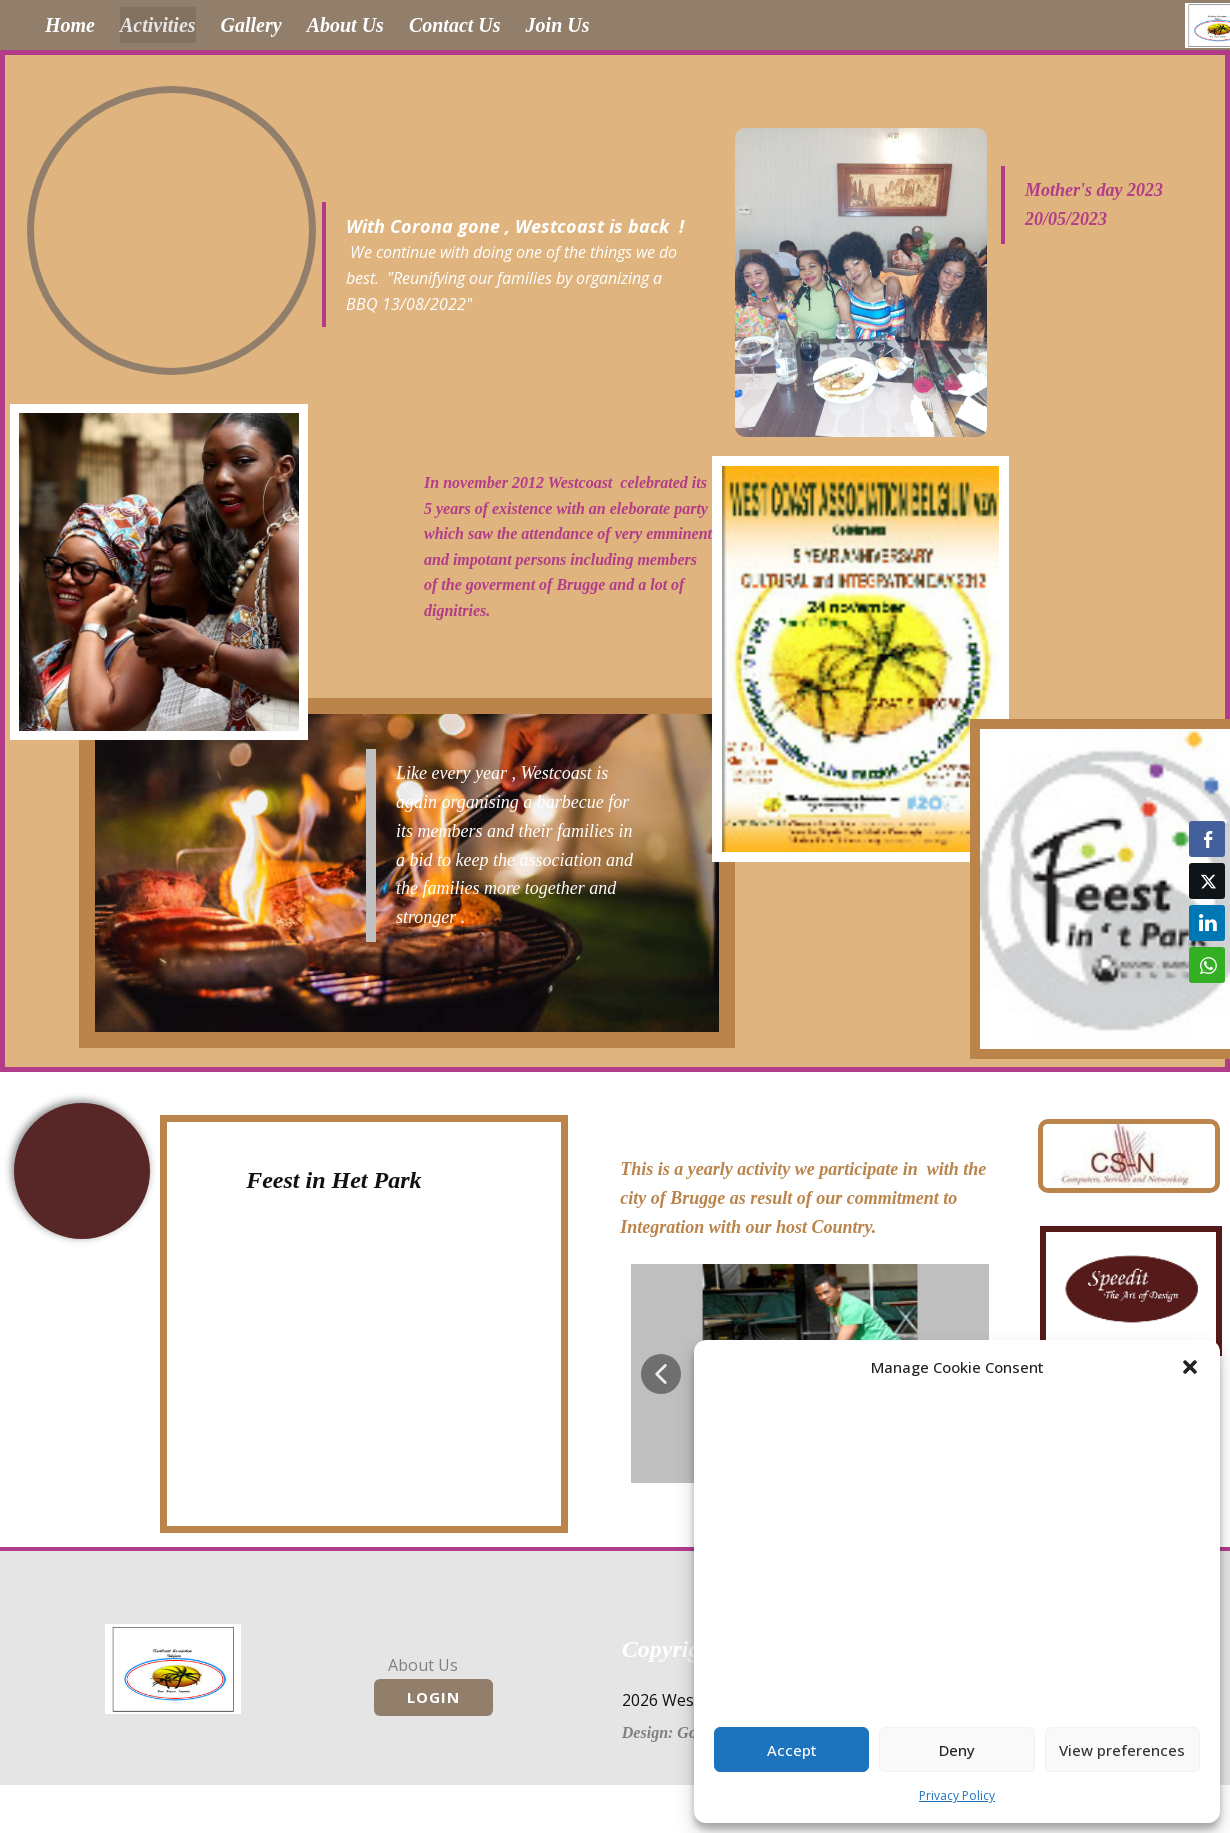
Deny (957, 1750)
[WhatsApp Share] (1207, 965)
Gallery (251, 25)
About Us (345, 25)
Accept (792, 1750)
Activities (158, 25)
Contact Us (455, 25)
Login (433, 1697)
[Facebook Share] (1207, 839)
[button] (1190, 1367)
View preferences (1122, 1750)
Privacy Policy (957, 1795)
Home (70, 25)
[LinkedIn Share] (1207, 923)
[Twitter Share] (1207, 881)
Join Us (558, 25)
